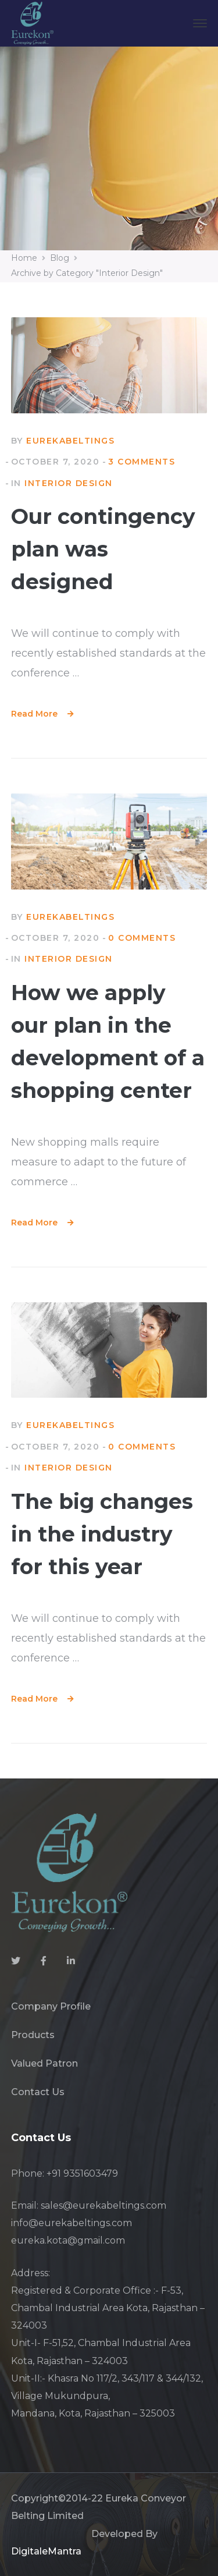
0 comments (142, 938)
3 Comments (141, 461)
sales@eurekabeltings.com (103, 2205)
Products (33, 2034)
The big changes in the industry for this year (102, 1534)
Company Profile (51, 2006)
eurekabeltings (70, 440)
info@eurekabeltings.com (71, 2222)
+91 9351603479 (82, 2173)
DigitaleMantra (46, 2551)
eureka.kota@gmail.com (68, 2240)
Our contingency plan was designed (103, 549)
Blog (59, 258)
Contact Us (38, 2091)
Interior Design (68, 483)
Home (24, 258)
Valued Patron (44, 2063)
